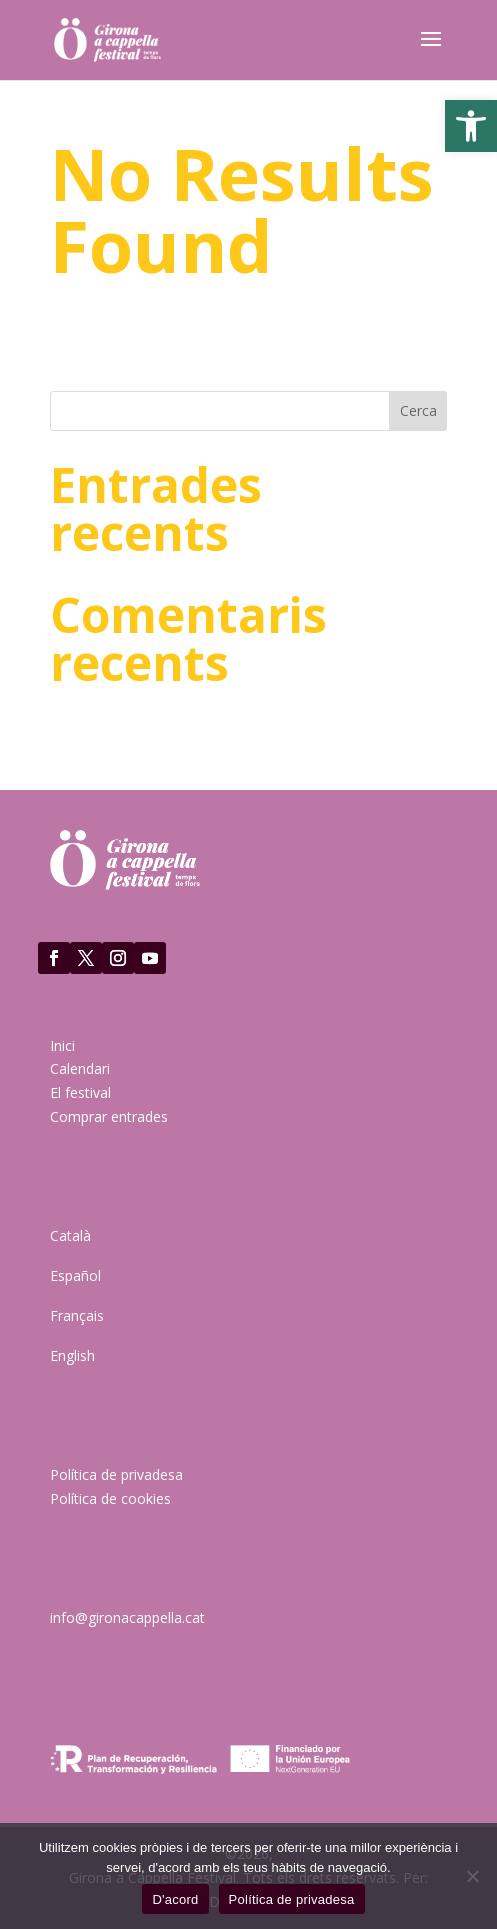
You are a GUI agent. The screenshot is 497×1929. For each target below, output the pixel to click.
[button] (471, 126)
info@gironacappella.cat (127, 1617)
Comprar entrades (109, 1116)
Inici (62, 1045)
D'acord (175, 1899)
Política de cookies (110, 1498)
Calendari (80, 1068)
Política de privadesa (116, 1474)
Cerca (418, 410)
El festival (80, 1092)
